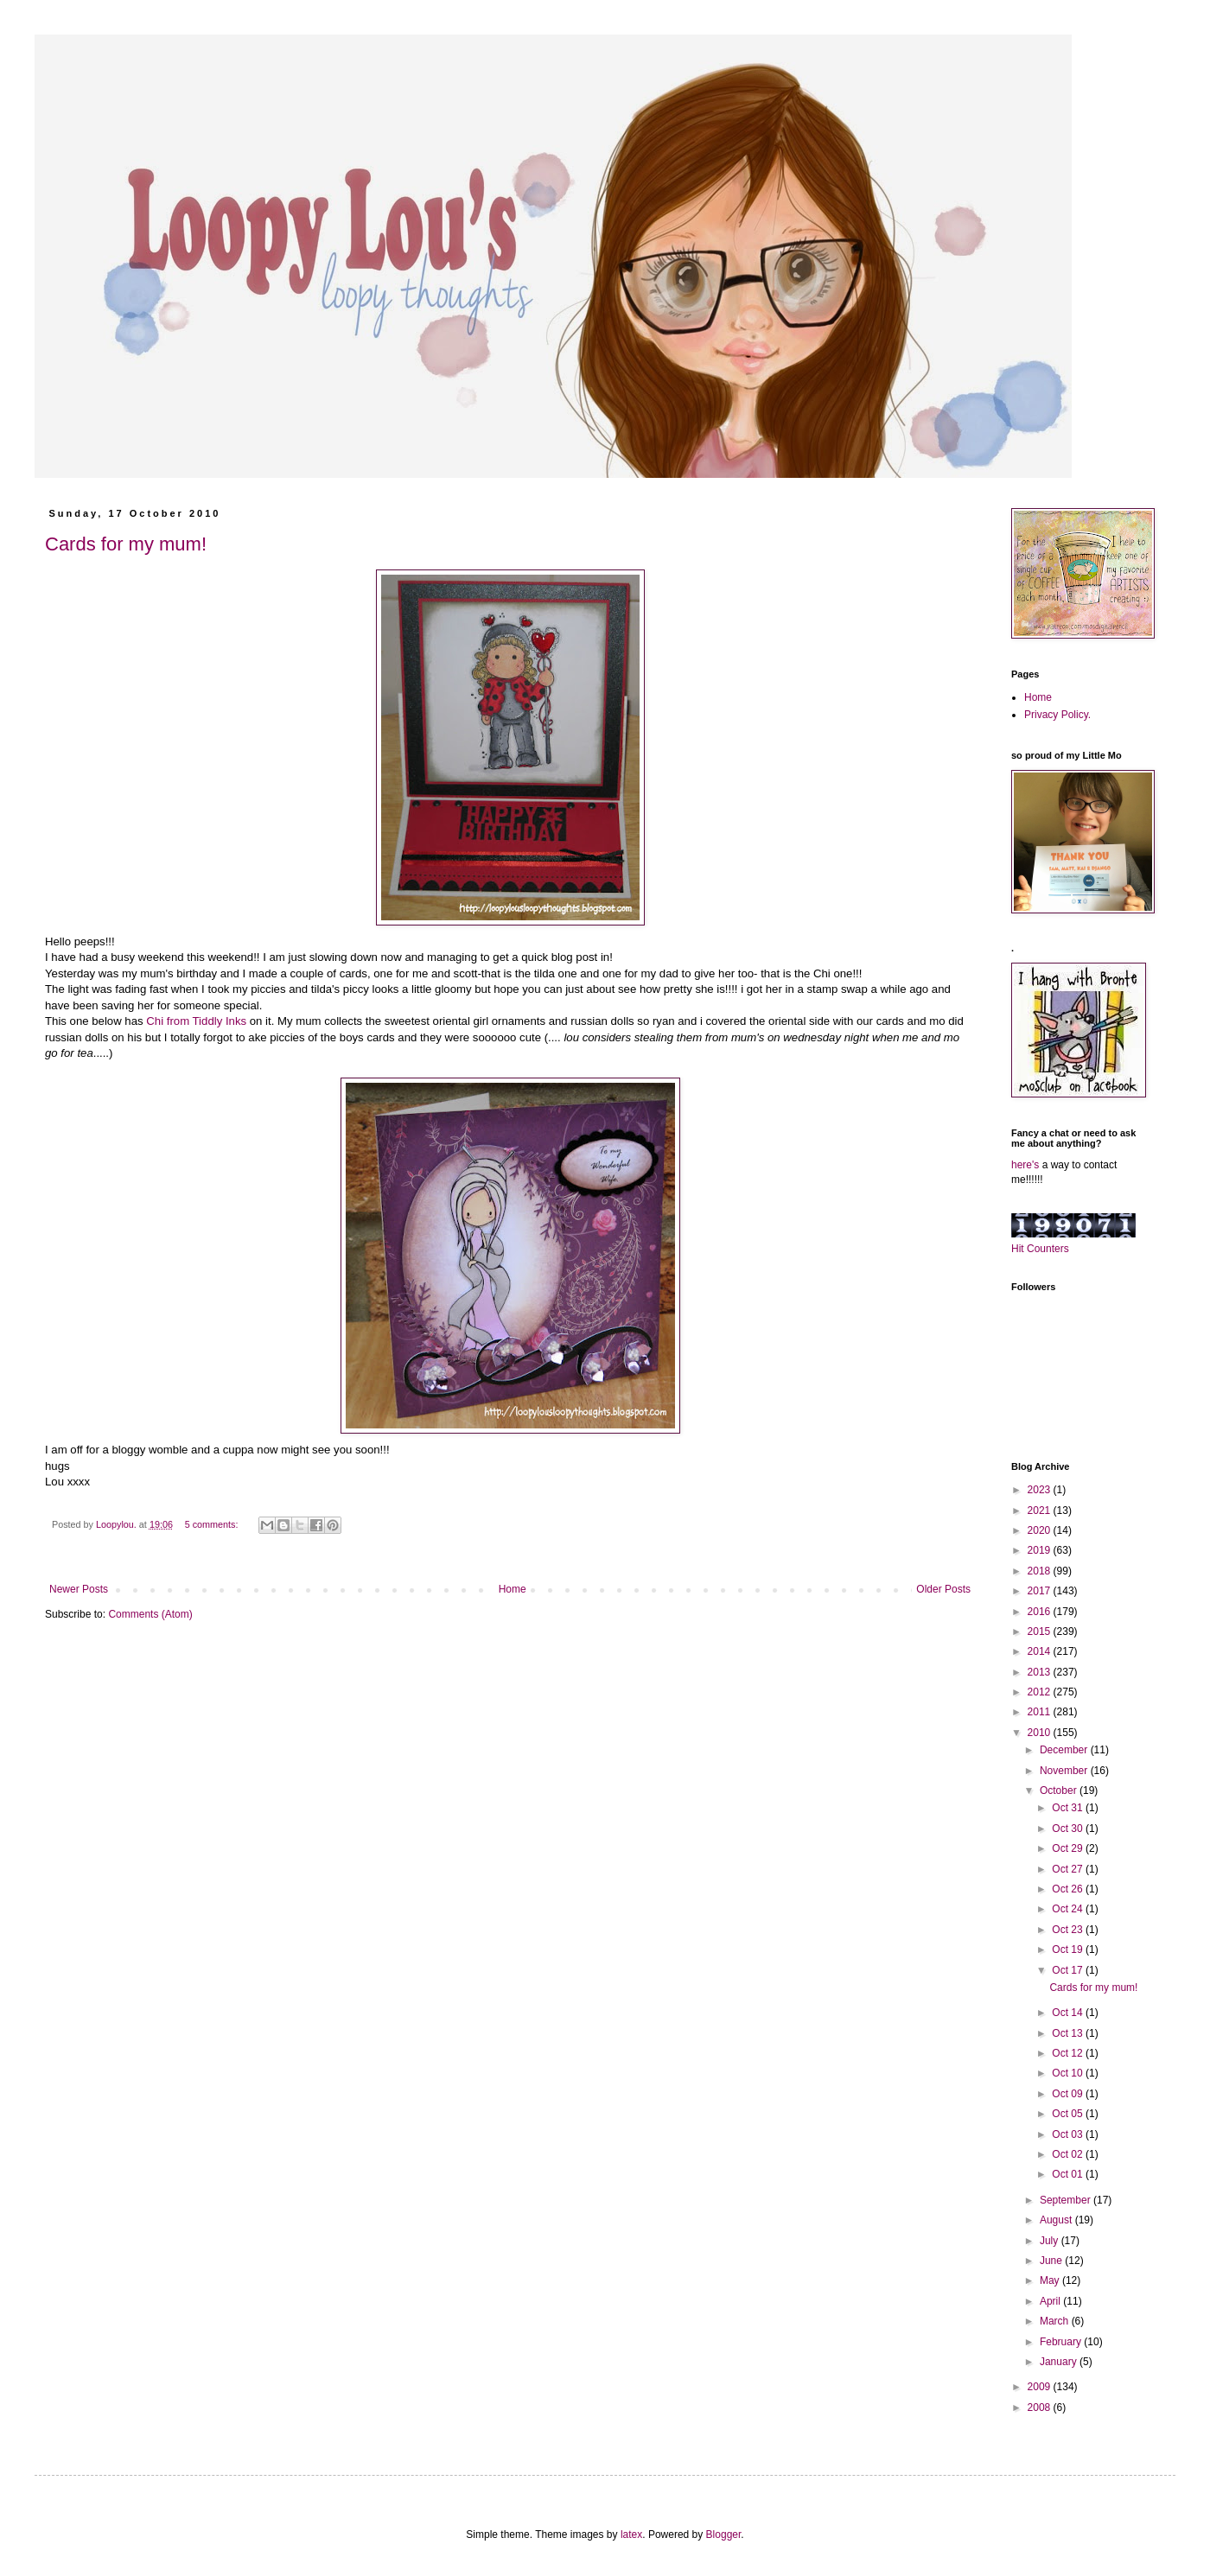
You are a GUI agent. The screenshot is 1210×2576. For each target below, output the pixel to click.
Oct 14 (1069, 2013)
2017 (1041, 1591)
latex (631, 2534)
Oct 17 (1069, 1970)
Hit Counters (1040, 1249)
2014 (1041, 1651)
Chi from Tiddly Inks (197, 1020)
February (1062, 2342)
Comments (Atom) (150, 1614)
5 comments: (213, 1524)
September (1066, 2200)
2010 (1041, 1733)
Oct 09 (1069, 2094)
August (1057, 2220)
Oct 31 (1069, 1808)
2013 (1041, 1672)
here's (1025, 1165)
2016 (1041, 1612)
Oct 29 (1069, 1848)
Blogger (724, 2534)
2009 (1041, 2387)
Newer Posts (78, 1589)
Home (512, 1589)
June (1052, 2261)
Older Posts (943, 1589)
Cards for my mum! (126, 544)
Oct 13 (1069, 2033)
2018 (1041, 1571)
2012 (1041, 1692)
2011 (1041, 1712)
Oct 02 (1069, 2154)
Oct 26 (1069, 1889)
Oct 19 (1069, 1949)
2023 (1041, 1490)
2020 (1041, 1530)
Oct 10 (1069, 2073)
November (1065, 1771)
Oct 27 (1069, 1869)
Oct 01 (1069, 2174)
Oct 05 (1069, 2114)
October (1059, 1790)
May (1051, 2280)
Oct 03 (1069, 2134)
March (1056, 2321)
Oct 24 (1069, 1909)
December (1065, 1750)
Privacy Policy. (1057, 715)
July (1050, 2241)
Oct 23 (1069, 1930)
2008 (1041, 2407)
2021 (1041, 1510)
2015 (1041, 1631)
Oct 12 (1069, 2053)
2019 (1041, 1550)
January (1059, 2362)
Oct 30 (1069, 1828)
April (1051, 2301)
